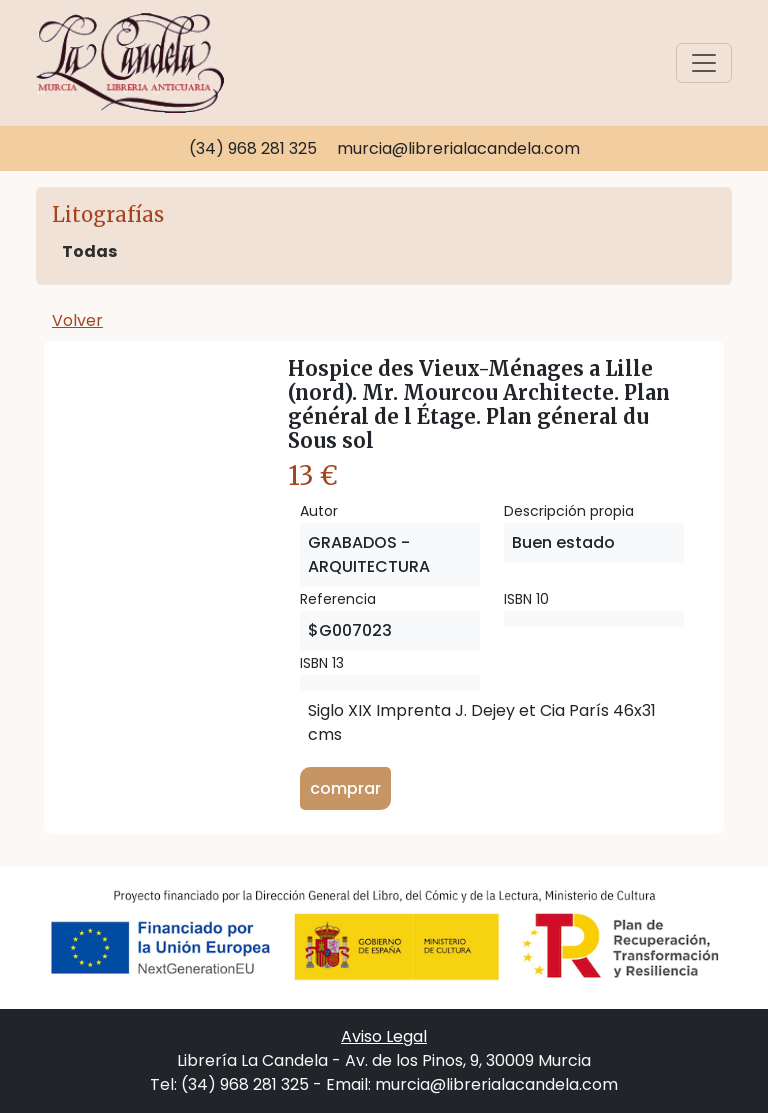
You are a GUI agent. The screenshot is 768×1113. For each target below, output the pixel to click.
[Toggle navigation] (704, 63)
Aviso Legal (384, 1036)
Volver (77, 320)
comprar (345, 788)
